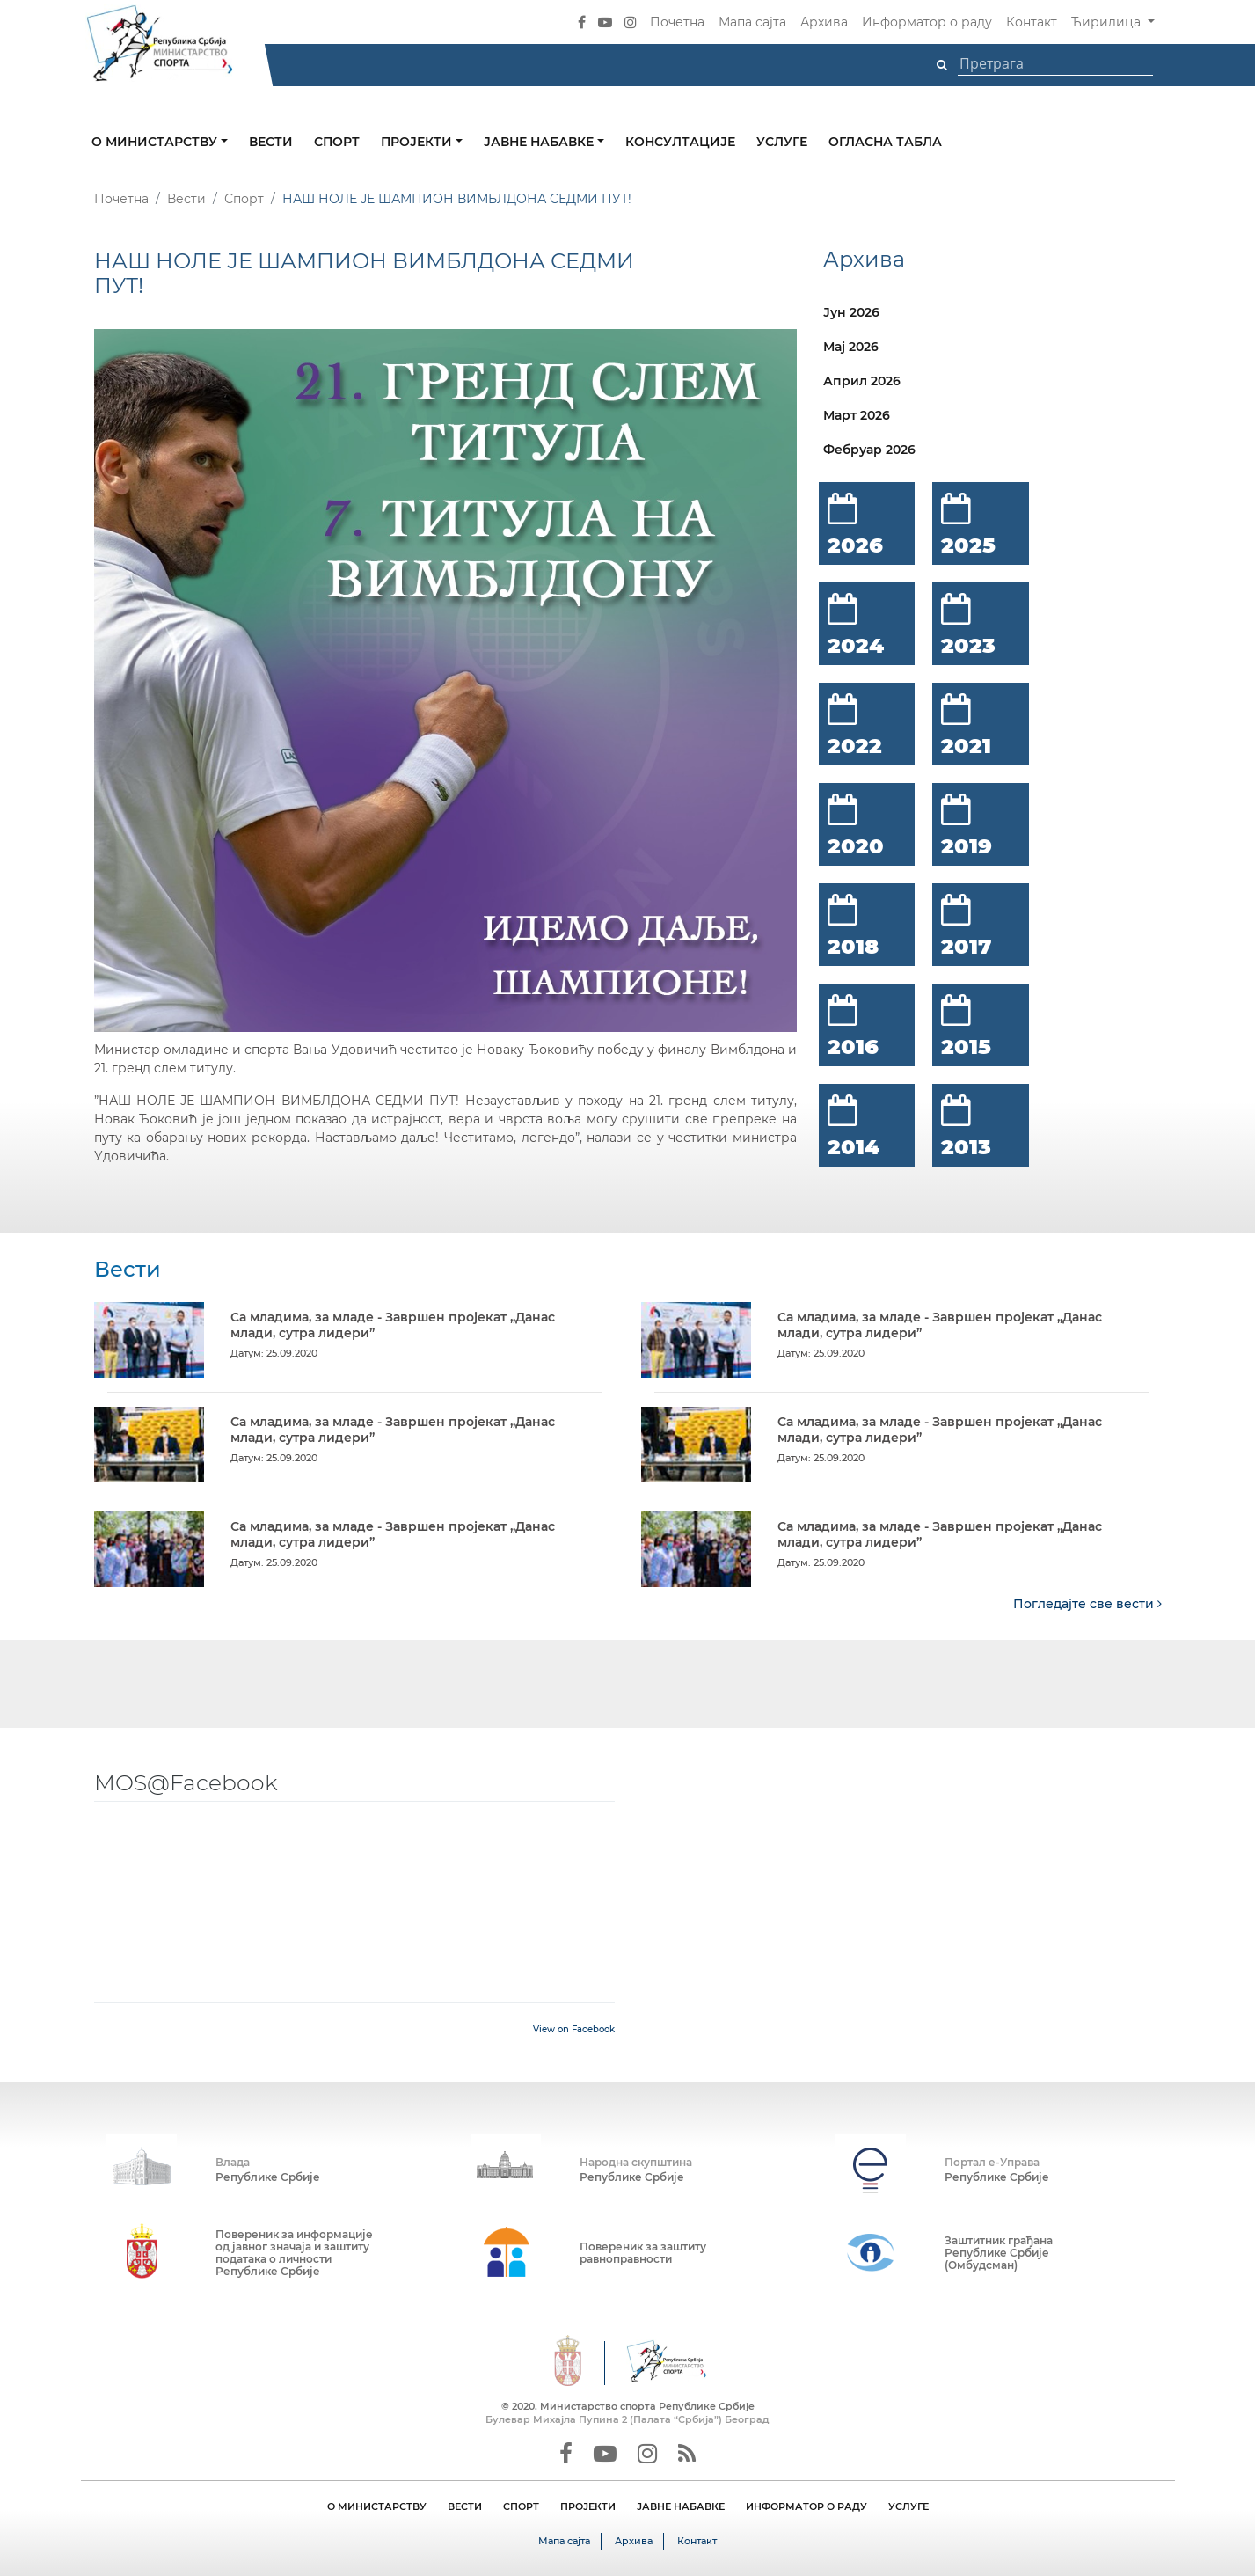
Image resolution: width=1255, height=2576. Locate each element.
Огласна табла (885, 142)
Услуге (781, 142)
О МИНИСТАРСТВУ (377, 2506)
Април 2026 (862, 381)
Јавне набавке (540, 142)
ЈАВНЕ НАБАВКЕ (681, 2506)
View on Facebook (574, 2029)
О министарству (156, 142)
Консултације (680, 142)
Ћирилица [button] (1107, 22)
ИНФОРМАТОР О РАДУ (806, 2506)
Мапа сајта (752, 22)
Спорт (337, 142)
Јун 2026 (851, 312)
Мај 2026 (851, 347)
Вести (271, 142)
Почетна (677, 22)
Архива (824, 22)
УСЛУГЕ (908, 2506)
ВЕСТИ (465, 2506)
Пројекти (418, 142)
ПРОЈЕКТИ (588, 2506)
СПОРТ (521, 2506)
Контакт (1031, 22)
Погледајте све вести (1087, 1604)
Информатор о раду (927, 22)
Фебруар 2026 (869, 449)
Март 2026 (856, 415)
